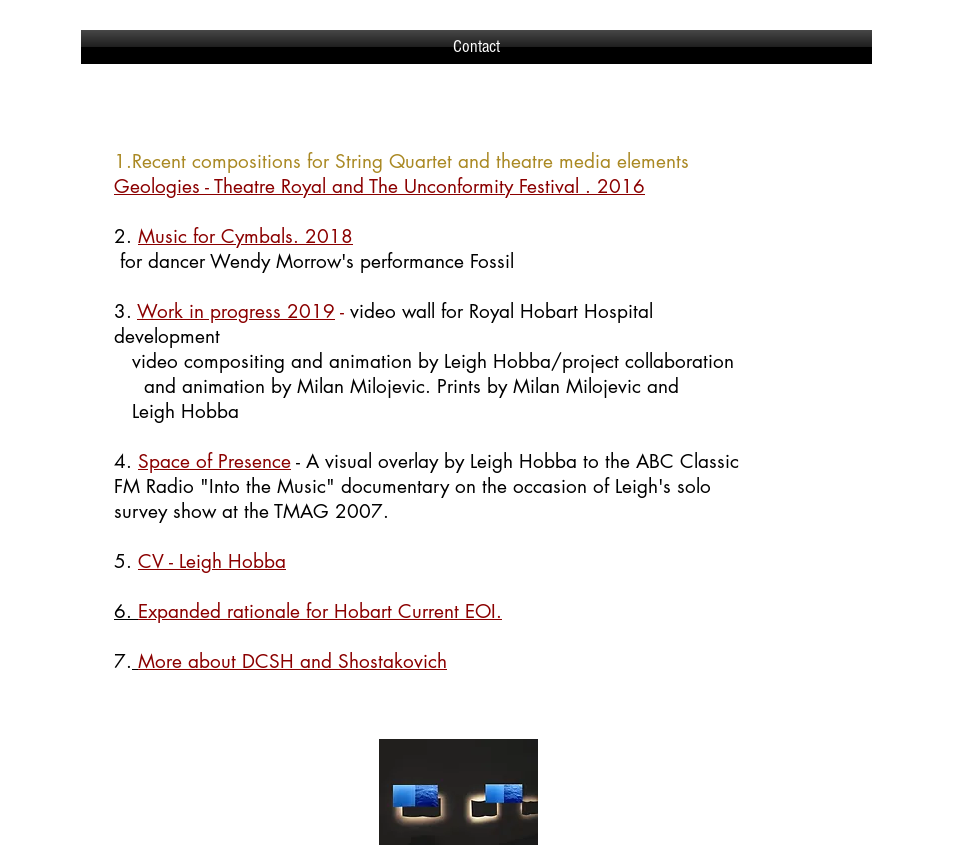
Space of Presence (214, 461)
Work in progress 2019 (236, 311)
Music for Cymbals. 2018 (245, 236)
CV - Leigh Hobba (212, 561)
